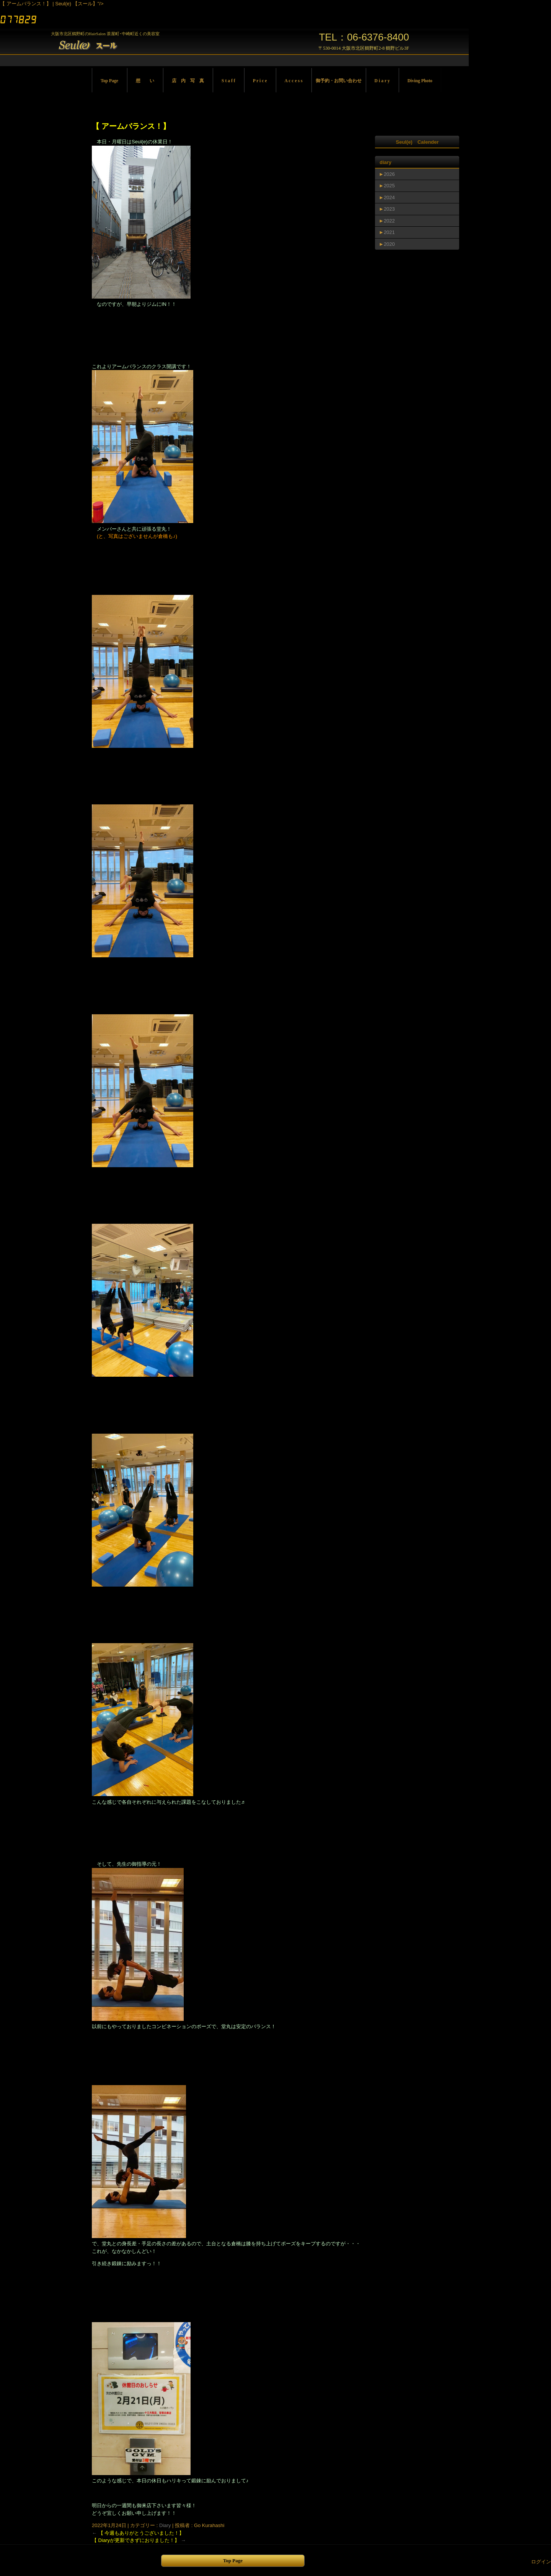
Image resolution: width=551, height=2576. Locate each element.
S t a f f (228, 80)
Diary (165, 2525)
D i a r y (382, 80)
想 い (145, 80)
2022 (389, 221)
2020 (389, 244)
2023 (389, 209)
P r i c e (260, 80)
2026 (389, 174)
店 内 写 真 (188, 80)
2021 (389, 232)
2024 (389, 197)
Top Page (109, 80)
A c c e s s (293, 80)
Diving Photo (420, 80)
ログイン (541, 2562)
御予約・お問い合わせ (339, 80)
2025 (389, 185)
